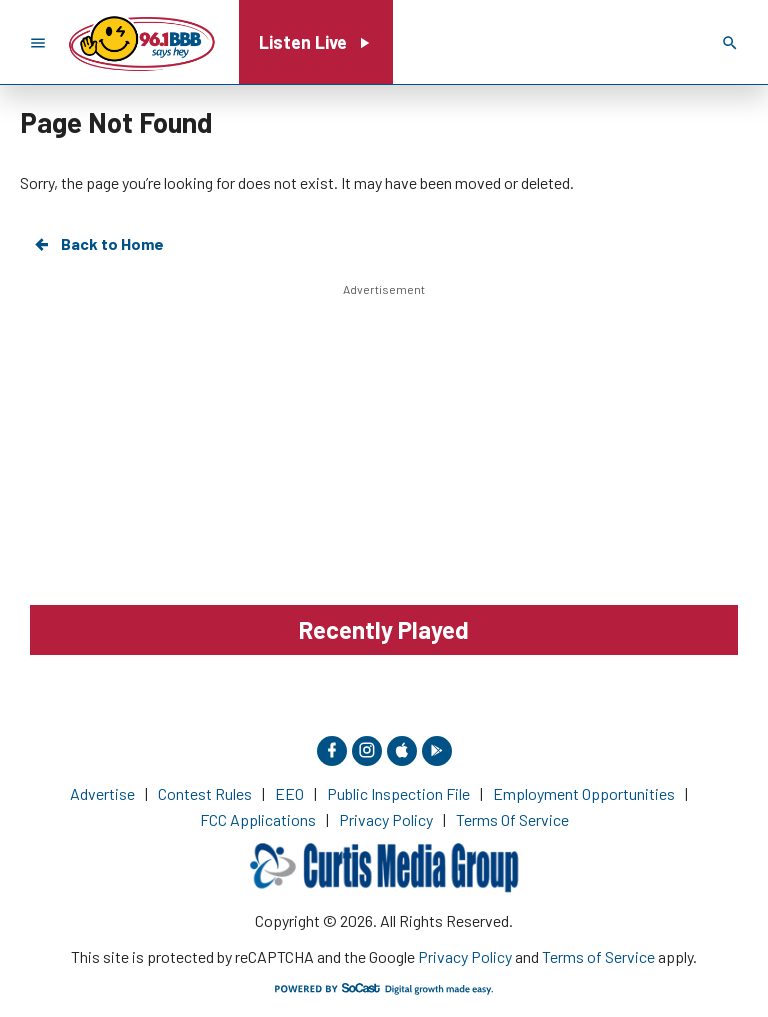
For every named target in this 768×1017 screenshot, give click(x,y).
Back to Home (98, 244)
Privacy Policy (465, 956)
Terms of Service (598, 956)
